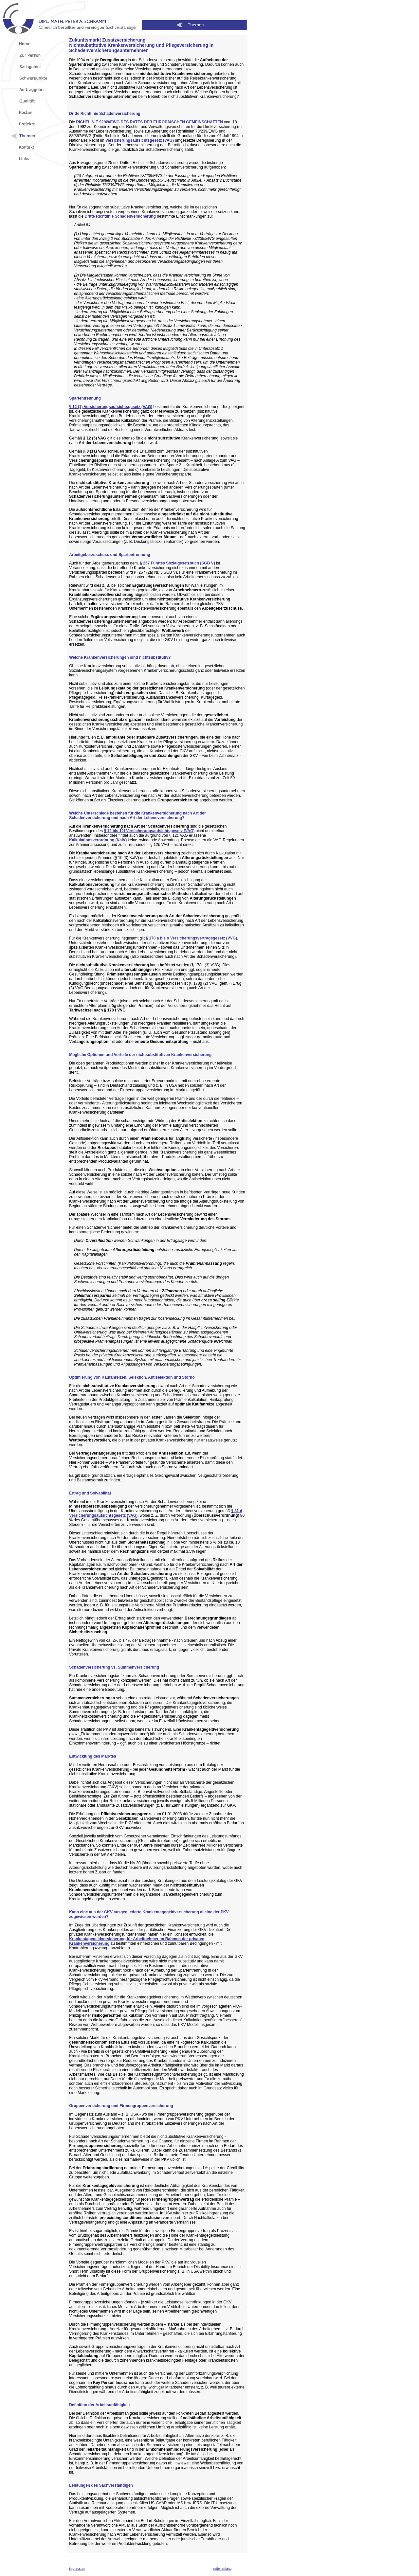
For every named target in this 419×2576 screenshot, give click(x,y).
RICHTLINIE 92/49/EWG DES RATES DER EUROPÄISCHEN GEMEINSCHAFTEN (149, 122)
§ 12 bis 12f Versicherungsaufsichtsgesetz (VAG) (149, 831)
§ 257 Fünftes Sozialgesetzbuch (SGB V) (177, 563)
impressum (77, 2568)
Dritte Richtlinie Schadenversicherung (120, 216)
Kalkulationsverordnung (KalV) (98, 840)
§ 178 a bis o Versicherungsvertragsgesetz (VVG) (191, 938)
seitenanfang (222, 2568)
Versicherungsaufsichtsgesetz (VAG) (139, 140)
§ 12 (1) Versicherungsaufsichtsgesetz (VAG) (110, 406)
